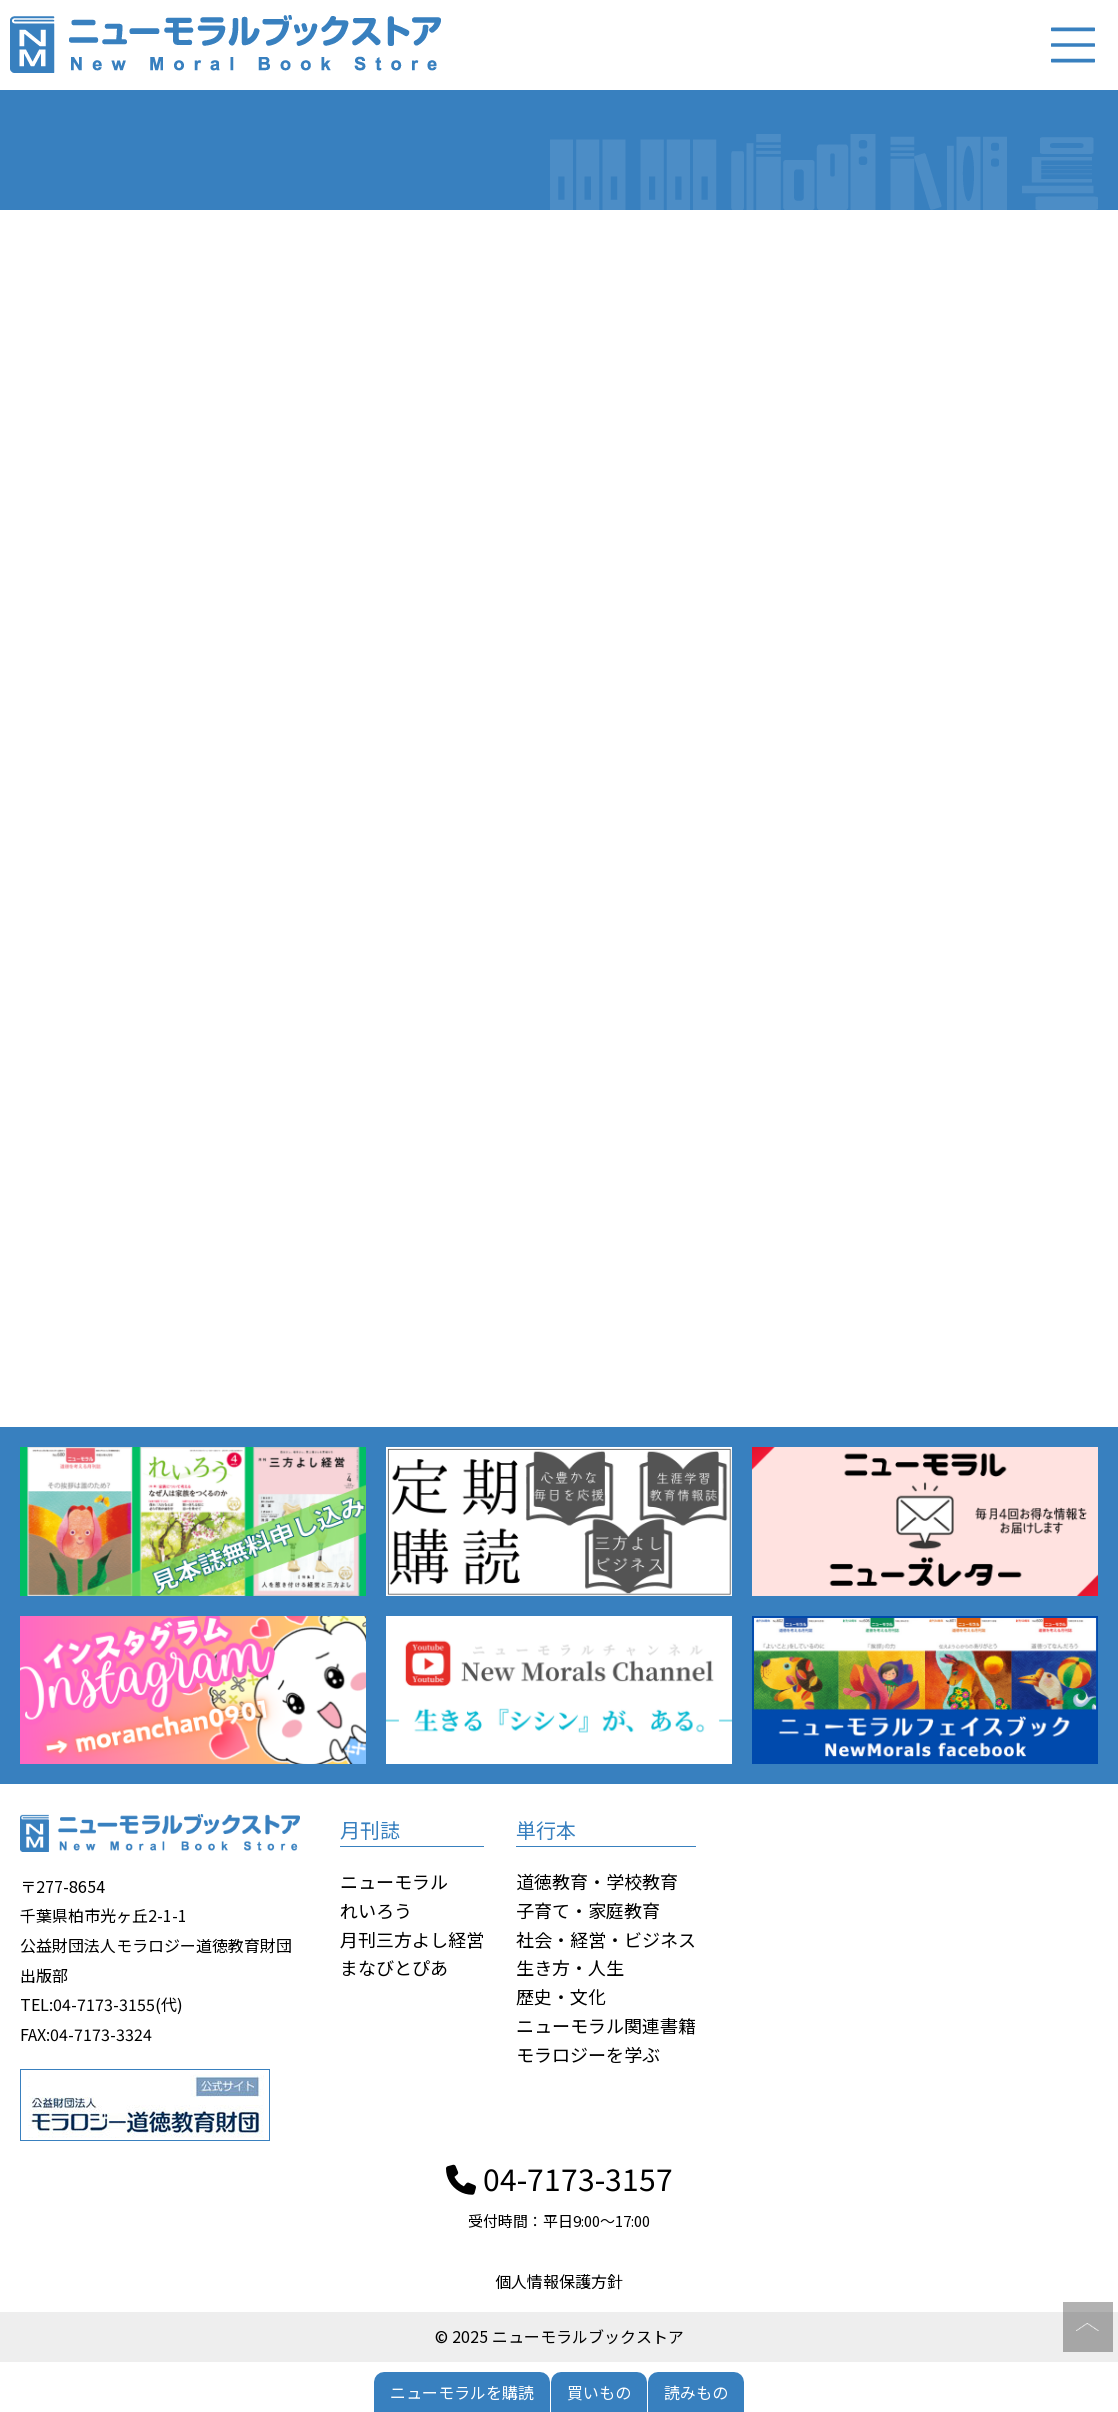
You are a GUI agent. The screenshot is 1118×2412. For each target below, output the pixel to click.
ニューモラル (394, 1881)
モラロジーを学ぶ (588, 2054)
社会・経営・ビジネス (606, 1939)
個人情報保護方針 (559, 2281)
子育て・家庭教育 (588, 1910)
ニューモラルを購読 (462, 2392)
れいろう (376, 1910)
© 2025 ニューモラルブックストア (559, 2336)
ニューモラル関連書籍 (606, 2025)
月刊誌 (370, 1829)
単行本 (546, 1829)
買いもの (599, 2392)
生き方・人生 (570, 1967)
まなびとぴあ (394, 1967)
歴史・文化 (561, 1996)
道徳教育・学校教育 (597, 1881)
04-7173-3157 (559, 2178)
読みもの (696, 2392)
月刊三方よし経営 (412, 1939)
